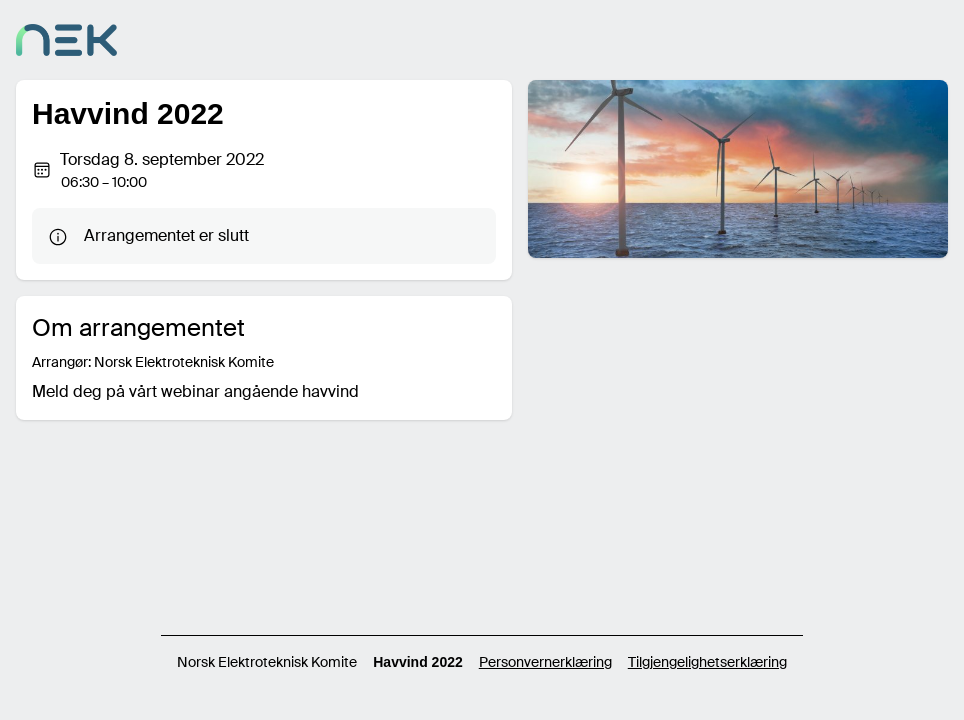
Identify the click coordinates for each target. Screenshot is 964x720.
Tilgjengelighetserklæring (707, 662)
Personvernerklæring (545, 662)
